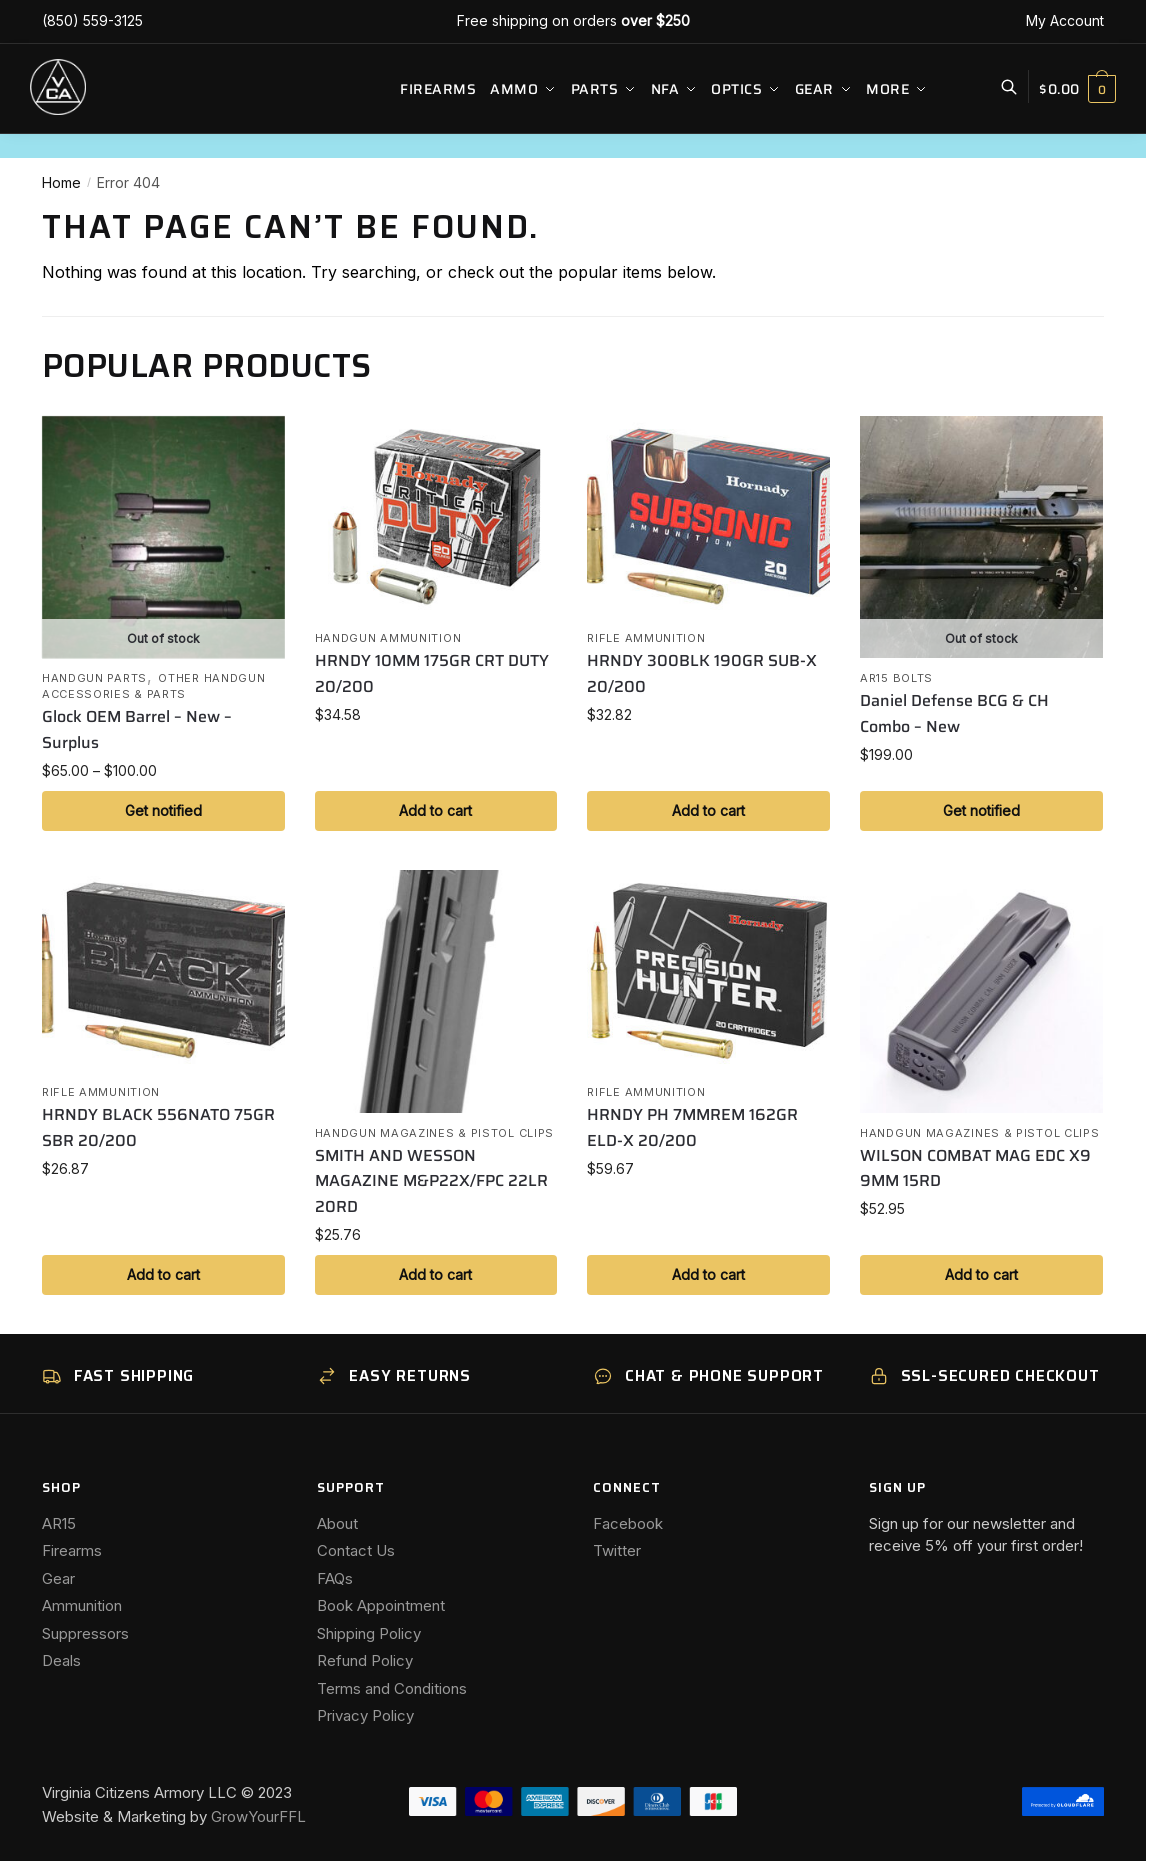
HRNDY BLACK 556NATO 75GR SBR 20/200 (158, 1127)
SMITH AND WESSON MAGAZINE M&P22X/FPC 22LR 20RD (431, 1181)
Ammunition (82, 1605)
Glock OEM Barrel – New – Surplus (137, 729)
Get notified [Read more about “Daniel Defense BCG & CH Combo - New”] (981, 810)
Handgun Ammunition (388, 638)
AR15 (59, 1523)
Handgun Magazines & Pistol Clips (434, 1133)
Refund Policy (365, 1660)
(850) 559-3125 (92, 20)
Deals (61, 1660)
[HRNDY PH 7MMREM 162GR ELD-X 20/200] (708, 971)
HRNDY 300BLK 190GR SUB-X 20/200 (702, 673)
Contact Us (356, 1550)
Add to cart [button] (435, 810)
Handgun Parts (94, 678)
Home (61, 182)
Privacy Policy (365, 1715)
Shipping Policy (369, 1633)
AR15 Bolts (896, 678)
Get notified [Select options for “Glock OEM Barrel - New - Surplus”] (163, 810)
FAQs (335, 1578)
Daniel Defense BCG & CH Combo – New (954, 713)
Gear (58, 1578)
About (337, 1523)
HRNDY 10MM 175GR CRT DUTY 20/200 (432, 673)
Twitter (617, 1550)
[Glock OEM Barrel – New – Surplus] (163, 537)
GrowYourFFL (258, 1816)
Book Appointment (381, 1605)
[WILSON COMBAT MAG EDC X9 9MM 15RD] (981, 991)
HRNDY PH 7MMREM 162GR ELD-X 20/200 (692, 1127)
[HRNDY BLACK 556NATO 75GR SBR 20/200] (163, 971)
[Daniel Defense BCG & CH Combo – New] (981, 537)
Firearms (72, 1550)
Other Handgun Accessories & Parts (154, 686)
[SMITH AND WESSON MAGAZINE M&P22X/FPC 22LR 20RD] (436, 991)
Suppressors (85, 1633)
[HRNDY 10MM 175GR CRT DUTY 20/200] (436, 517)
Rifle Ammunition (646, 638)
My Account (1065, 20)
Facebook (628, 1523)
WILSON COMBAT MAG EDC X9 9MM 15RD (975, 1168)
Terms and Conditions (392, 1688)
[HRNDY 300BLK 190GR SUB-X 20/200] (708, 517)
